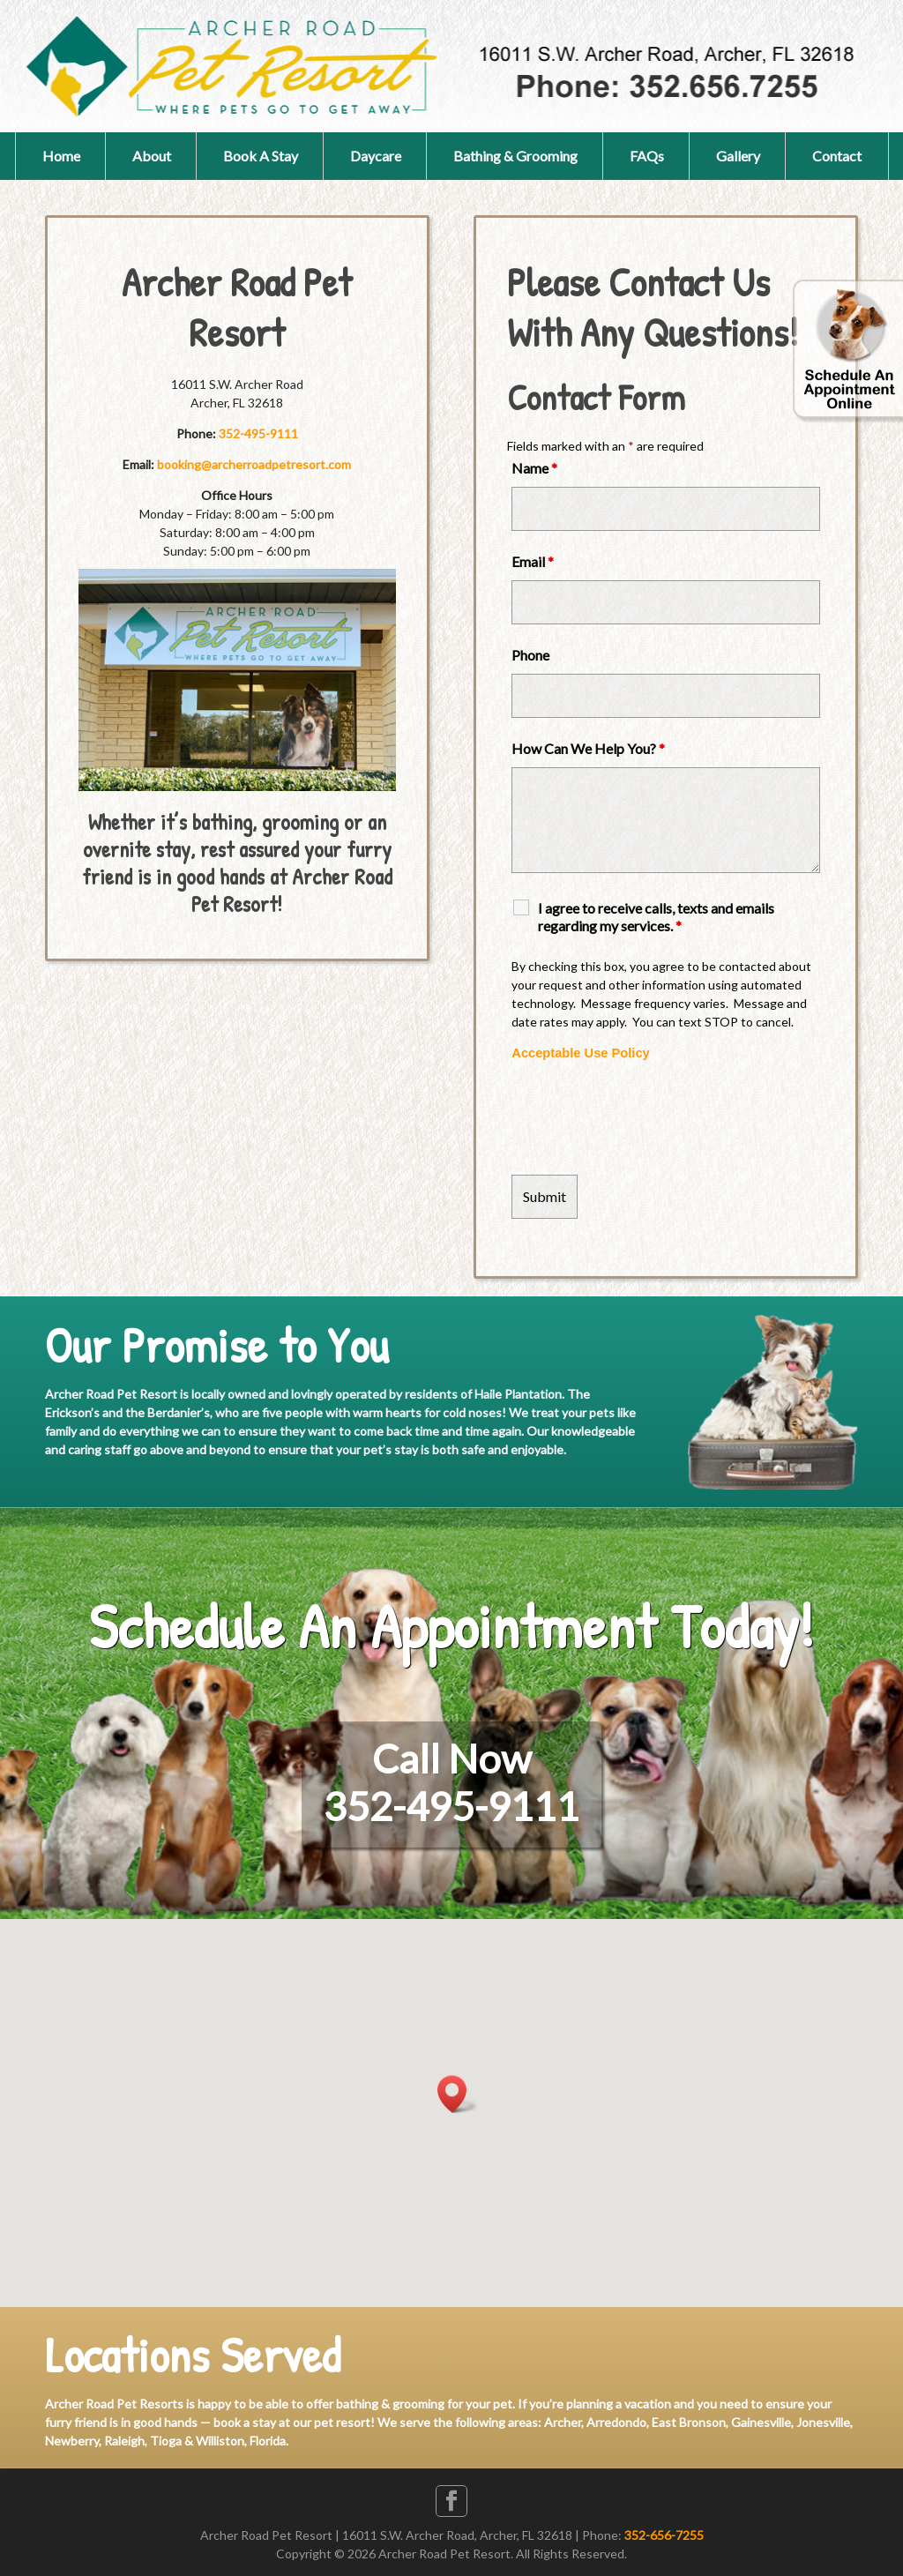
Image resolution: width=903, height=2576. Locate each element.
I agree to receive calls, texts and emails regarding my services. (656, 917)
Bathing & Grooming (515, 155)
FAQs (647, 155)
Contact (837, 155)
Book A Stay (260, 155)
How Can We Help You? (588, 748)
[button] (457, 2094)
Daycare (375, 155)
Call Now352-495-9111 (451, 1782)
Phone (530, 654)
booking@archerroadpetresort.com (254, 464)
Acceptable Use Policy (580, 1053)
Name (534, 467)
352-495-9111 (258, 433)
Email (532, 561)
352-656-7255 (664, 2534)
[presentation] (645, 1118)
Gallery (738, 155)
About (151, 155)
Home (61, 155)
